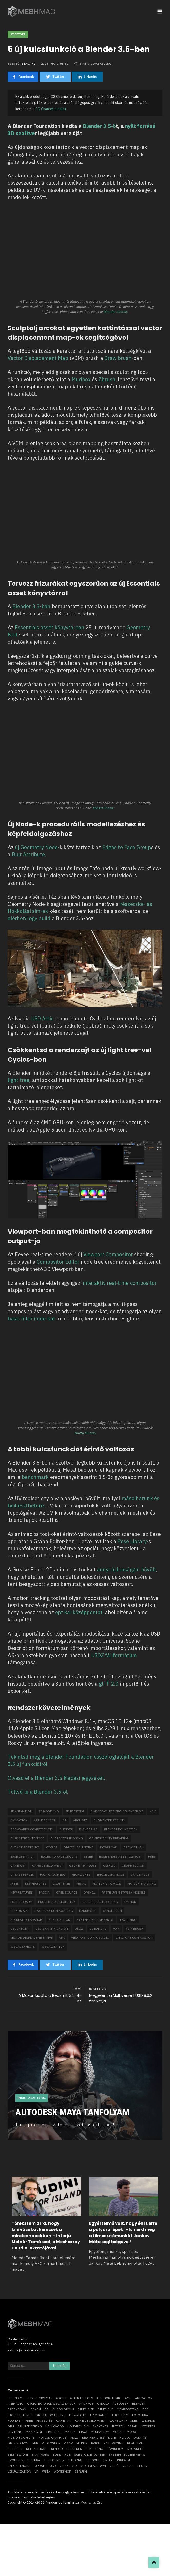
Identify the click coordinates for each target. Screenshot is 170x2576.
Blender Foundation (121, 1829)
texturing (127, 1920)
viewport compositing (90, 1938)
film (124, 2415)
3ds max (45, 2398)
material (53, 2432)
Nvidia (44, 1892)
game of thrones (123, 2420)
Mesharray (100, 2432)
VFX (62, 1938)
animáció (15, 2404)
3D (10, 2398)
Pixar (68, 2443)
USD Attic (42, 1018)
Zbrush (106, 379)
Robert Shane (103, 808)
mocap (118, 2432)
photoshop (51, 2443)
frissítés (44, 2420)
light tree (18, 1080)
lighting (15, 2432)
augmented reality (109, 1820)
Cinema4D (105, 2409)
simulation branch (26, 1920)
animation (18, 1820)
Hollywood (54, 2426)
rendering (88, 1911)
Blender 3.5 (88, 1829)
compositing (128, 2409)
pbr (35, 2443)
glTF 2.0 (108, 1683)
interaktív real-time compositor (120, 1282)
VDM (116, 1929)
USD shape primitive (51, 1929)
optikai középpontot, (79, 1612)
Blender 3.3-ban (31, 606)
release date (36, 2449)
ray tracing (114, 2443)
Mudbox (81, 379)
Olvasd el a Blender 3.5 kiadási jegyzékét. (56, 1777)
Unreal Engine (19, 2466)
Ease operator (22, 1856)
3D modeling (48, 1811)
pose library (21, 1902)
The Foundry (54, 2460)
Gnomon (148, 2420)
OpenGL (89, 1892)
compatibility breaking (108, 1838)
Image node (140, 1874)
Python (130, 1902)
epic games (99, 2415)
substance (62, 2454)
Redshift (15, 2449)
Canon (35, 2409)
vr (36, 2471)
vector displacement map (31, 1938)
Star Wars (40, 2454)
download (108, 1847)
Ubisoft (93, 2460)
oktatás (140, 2437)
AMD (153, 1811)
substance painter (89, 2454)
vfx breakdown (93, 2466)
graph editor (133, 1865)
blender (66, 1829)
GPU (11, 2426)
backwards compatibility (31, 1829)
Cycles (51, 1847)
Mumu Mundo (85, 1433)
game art (18, 1865)
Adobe (61, 2398)
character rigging (67, 1838)
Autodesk (120, 2404)
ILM (86, 2426)
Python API (19, 1911)
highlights (81, 1874)
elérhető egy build (29, 918)
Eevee (88, 1856)
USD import (19, 1929)
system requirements (95, 1920)
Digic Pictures (20, 2415)
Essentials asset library (120, 1856)
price (95, 2443)
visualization (53, 1946)
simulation (112, 1911)
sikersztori (18, 2454)
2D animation (21, 1811)
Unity (107, 2460)
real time (135, 2443)
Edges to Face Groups (59, 1856)
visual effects (22, 1946)
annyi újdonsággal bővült (126, 1569)
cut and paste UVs (25, 1847)
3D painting (74, 1811)
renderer (74, 2449)
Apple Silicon (45, 1820)
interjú (118, 2426)
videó (114, 2466)
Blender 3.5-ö (99, 125)
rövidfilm (115, 2449)
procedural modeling (100, 1902)
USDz (79, 1929)
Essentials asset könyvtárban (49, 627)
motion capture (21, 2437)
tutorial (75, 2460)
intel (14, 1883)
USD (53, 2466)
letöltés (148, 2426)
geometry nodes (83, 1865)
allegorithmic (109, 2398)
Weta (46, 2471)
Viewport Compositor (108, 1254)
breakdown (17, 2409)
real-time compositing (53, 1911)
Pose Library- (132, 1541)
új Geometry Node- (37, 847)
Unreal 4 (123, 2460)
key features (35, 1883)
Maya (83, 2432)
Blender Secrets (116, 311)
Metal (81, 1883)
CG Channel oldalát (50, 109)
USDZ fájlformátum (114, 1655)
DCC (145, 2409)
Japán (132, 2426)
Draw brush (118, 358)
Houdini (74, 2426)
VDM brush (134, 1929)
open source (66, 1892)
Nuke (112, 2437)
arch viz (80, 1820)
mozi (74, 2437)
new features (21, 1892)
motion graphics (106, 1883)
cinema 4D (86, 2409)
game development (47, 1865)
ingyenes (100, 2426)
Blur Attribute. (29, 854)
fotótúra (140, 2415)
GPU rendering (29, 2426)
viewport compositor (134, 1938)
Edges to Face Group (126, 847)
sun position (59, 1920)
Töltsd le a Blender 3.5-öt (38, 1791)
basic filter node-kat (31, 1318)
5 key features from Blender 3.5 (117, 1811)
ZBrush (81, 2471)
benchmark (35, 1477)
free (152, 1856)
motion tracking (141, 1883)
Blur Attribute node (27, 1838)
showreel (135, 2449)
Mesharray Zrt (91, 2502)
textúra (33, 2460)
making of (34, 2432)
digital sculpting (79, 1847)
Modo (131, 2432)
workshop (62, 2471)
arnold (103, 2404)
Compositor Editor (58, 1261)
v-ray (63, 2466)
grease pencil (22, 1874)
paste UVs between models (124, 1892)
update (40, 2466)
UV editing (98, 1929)
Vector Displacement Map (38, 358)
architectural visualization (51, 2404)
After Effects (81, 2398)
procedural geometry (56, 1902)
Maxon (70, 2432)
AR (65, 1820)
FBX (115, 2415)
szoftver (15, 2460)
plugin (81, 2443)
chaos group (63, 2409)
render (57, 2449)
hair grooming (52, 1874)
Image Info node (110, 1874)
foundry (15, 2420)
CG (46, 2409)
